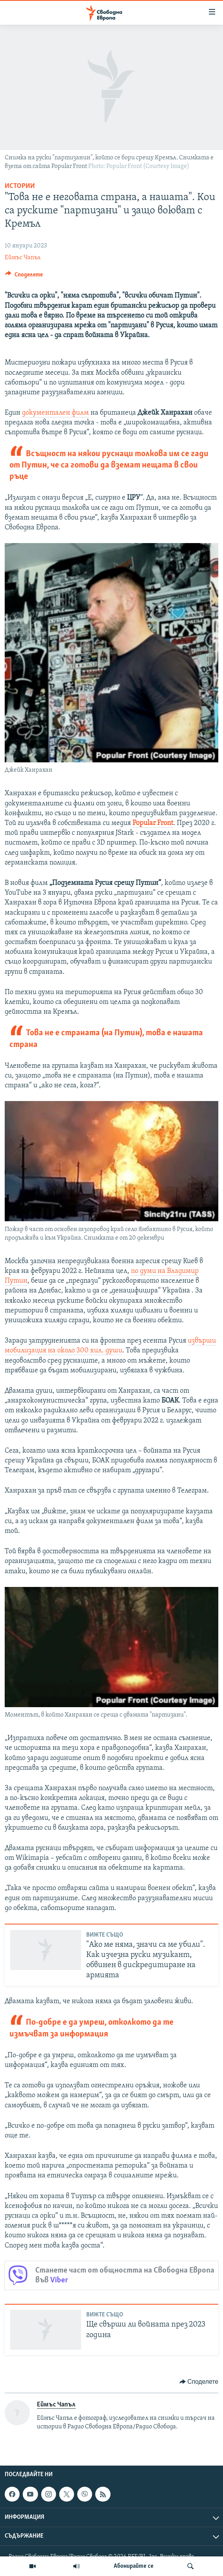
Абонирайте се (134, 2566)
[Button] (24, 276)
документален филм (55, 413)
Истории (20, 186)
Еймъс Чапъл (23, 258)
